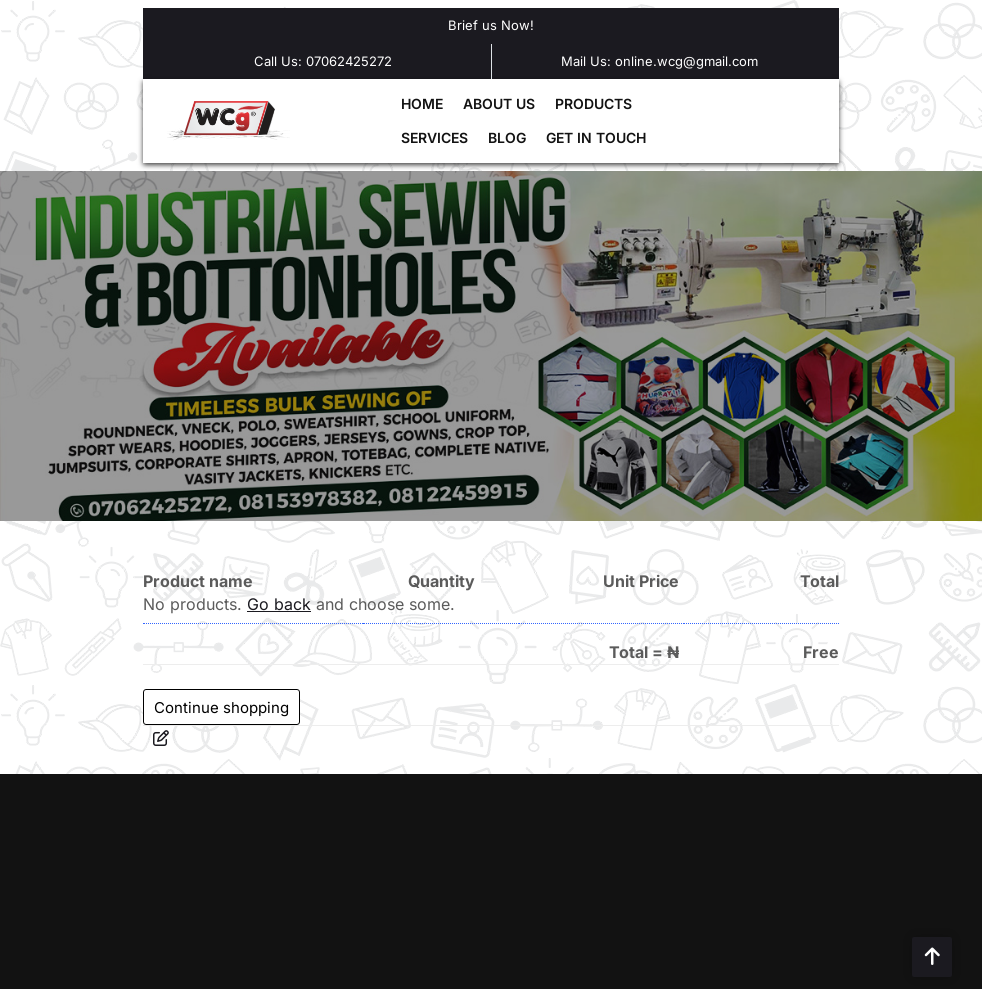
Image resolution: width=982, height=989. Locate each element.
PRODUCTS (593, 103)
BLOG (507, 137)
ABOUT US (499, 103)
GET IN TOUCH (596, 137)
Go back (279, 604)
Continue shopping (221, 707)
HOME (422, 103)
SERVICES (434, 137)
